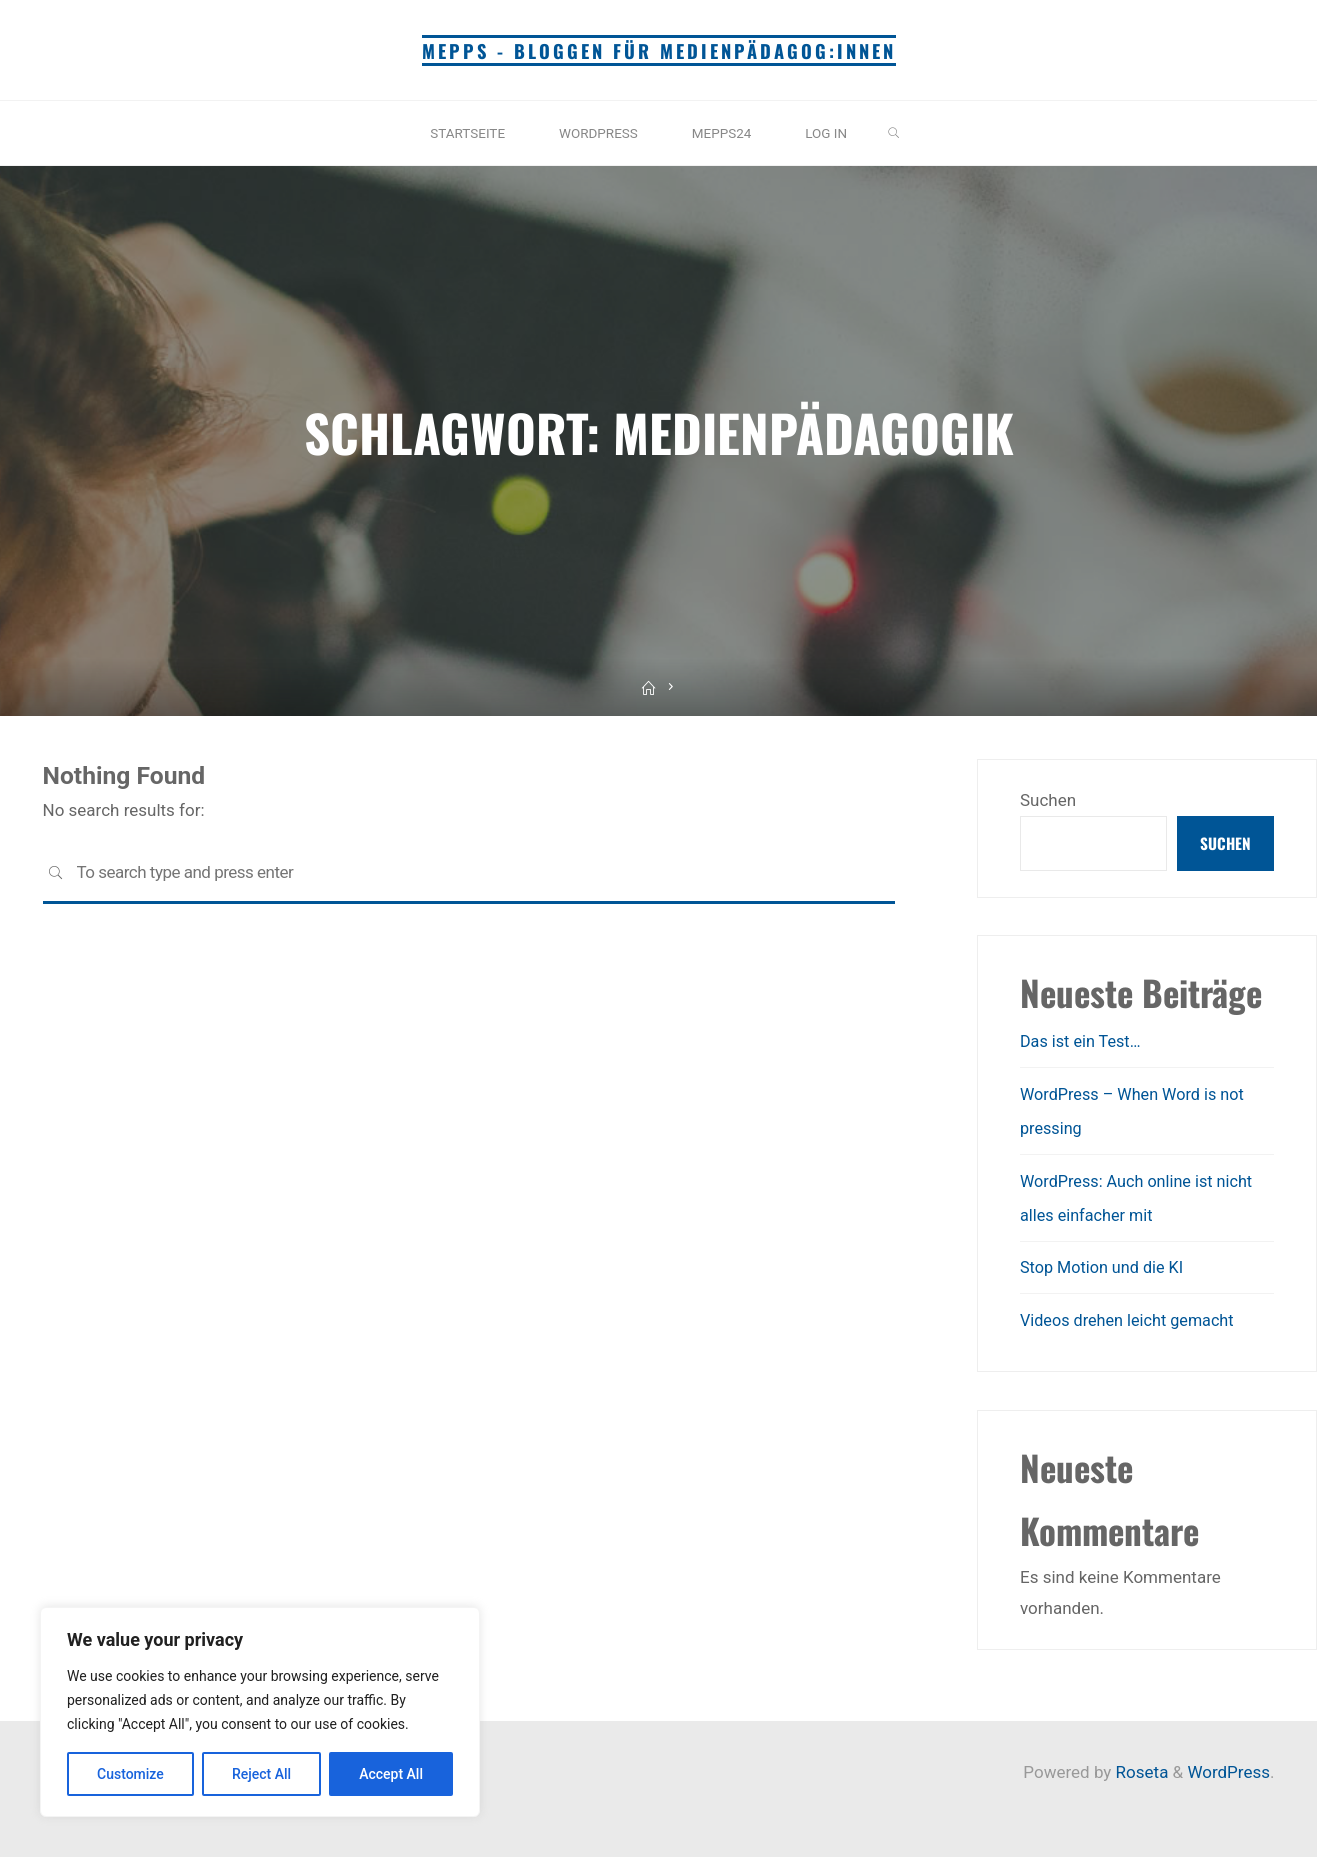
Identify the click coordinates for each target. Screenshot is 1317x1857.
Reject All (261, 1774)
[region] (260, 1712)
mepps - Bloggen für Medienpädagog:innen (658, 50)
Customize (130, 1774)
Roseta (1139, 1772)
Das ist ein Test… (1083, 1044)
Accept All (391, 1774)
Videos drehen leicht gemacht (1132, 1320)
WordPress (1228, 1772)
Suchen (1048, 800)
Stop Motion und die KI (1105, 1268)
